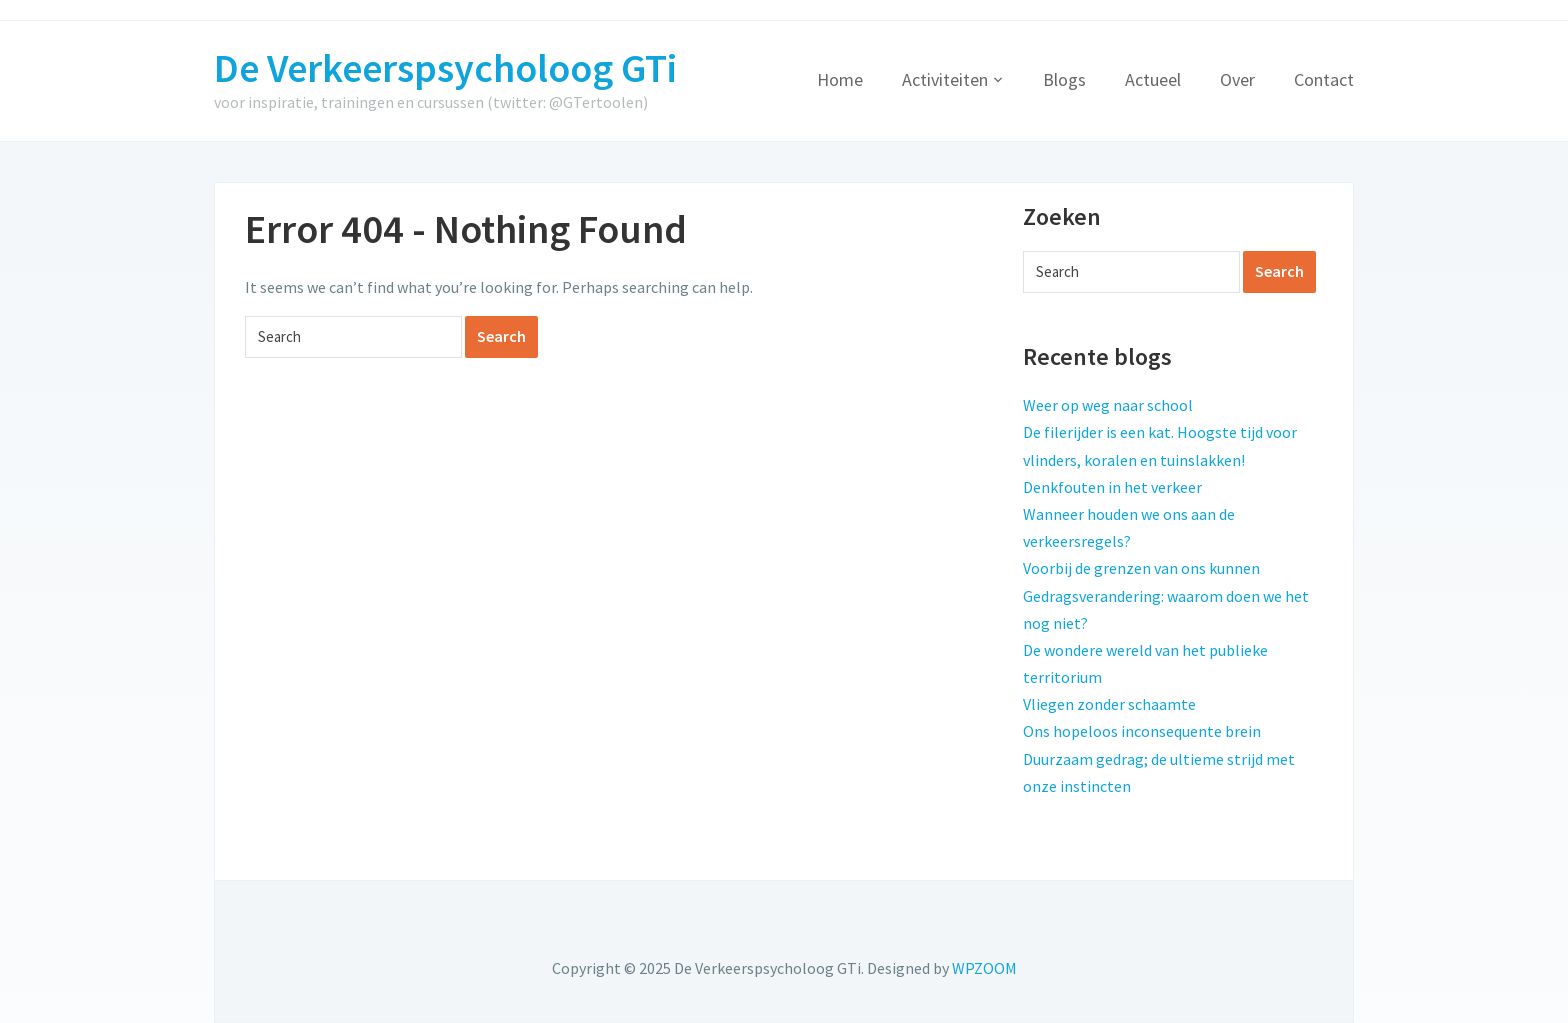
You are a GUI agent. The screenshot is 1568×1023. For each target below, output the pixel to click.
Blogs (1064, 79)
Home (840, 79)
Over (1237, 79)
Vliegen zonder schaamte (1109, 704)
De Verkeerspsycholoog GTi (445, 68)
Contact (1324, 79)
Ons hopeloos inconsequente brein (1142, 731)
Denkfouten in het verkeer (1112, 487)
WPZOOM (984, 968)
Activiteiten (945, 79)
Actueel (1153, 79)
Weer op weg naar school (1108, 405)
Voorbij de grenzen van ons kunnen (1141, 568)
